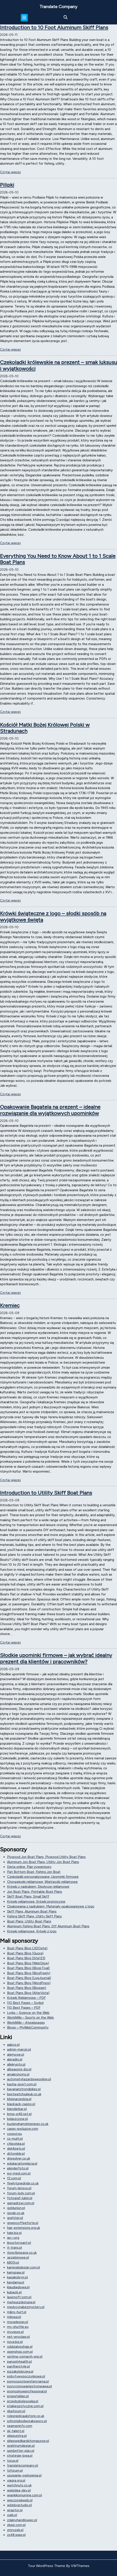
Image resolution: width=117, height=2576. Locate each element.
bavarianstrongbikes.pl (24, 2089)
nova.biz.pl (15, 2342)
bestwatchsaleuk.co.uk (24, 2094)
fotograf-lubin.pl (19, 2198)
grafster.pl (15, 2218)
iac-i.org (13, 2238)
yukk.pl (12, 2515)
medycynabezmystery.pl (25, 2307)
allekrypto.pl (16, 2064)
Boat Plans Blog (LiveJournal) (29, 1978)
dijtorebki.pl (16, 2154)
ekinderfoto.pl (17, 2168)
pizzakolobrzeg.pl (20, 2371)
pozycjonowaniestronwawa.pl (29, 2386)
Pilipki (7, 185)
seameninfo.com (19, 2426)
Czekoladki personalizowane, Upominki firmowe (43, 1877)
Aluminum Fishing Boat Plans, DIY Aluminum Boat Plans (48, 1926)
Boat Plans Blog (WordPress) (29, 1983)
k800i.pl (13, 2263)
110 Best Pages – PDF (23, 2008)
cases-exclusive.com (22, 2129)
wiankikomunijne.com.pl (24, 2495)
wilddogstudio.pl (19, 2505)
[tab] (24, 17)
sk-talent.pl (15, 2431)
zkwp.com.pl (16, 2525)
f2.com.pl (14, 2178)
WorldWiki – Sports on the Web (30, 2018)
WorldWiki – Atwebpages (26, 2023)
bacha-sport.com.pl (21, 2084)
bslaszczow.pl (17, 2119)
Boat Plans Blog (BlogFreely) (28, 1973)
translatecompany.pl (22, 2465)
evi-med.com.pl (18, 2173)
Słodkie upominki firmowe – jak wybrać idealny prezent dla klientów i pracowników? (56, 1658)
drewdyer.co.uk (18, 2158)
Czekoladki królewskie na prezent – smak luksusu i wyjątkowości (58, 365)
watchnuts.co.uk (19, 2485)
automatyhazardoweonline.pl (29, 2079)
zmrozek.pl (15, 2530)
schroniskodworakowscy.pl (27, 2421)
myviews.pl (15, 2332)
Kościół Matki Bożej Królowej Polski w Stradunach (45, 728)
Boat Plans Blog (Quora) (25, 1953)
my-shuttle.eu (17, 2327)
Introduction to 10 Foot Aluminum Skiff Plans (54, 27)
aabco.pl (13, 2045)
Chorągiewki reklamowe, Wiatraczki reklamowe (42, 1882)
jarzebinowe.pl (18, 2257)
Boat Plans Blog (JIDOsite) (27, 1948)
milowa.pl (14, 2317)
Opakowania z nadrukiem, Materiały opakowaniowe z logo (50, 1906)
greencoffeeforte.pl (22, 2223)
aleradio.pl (14, 2059)
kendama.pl (15, 2282)
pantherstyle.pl (18, 2366)
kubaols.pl (14, 2292)
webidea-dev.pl (19, 2490)
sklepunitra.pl (17, 2436)
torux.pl (12, 2461)
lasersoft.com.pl (19, 2297)
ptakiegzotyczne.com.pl (25, 2406)
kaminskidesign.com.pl (23, 2267)
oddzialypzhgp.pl (19, 2347)
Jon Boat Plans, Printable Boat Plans (34, 1892)
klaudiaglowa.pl (18, 2287)
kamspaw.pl (16, 2272)
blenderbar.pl (17, 2109)
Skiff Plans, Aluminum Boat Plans (32, 1911)
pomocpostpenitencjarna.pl (28, 2381)
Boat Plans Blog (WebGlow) (28, 1963)
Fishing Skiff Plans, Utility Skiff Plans (34, 1916)
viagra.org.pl (16, 2480)
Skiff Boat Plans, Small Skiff (28, 1896)
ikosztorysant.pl (19, 2243)
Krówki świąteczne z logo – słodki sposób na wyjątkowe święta (53, 916)
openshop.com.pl (20, 2352)
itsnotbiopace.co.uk (22, 2253)
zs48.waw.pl (16, 2535)
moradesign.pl (17, 2322)
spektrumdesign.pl (21, 2446)
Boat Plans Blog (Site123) (26, 1958)
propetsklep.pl (18, 2396)
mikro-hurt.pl (16, 2312)
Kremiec (10, 1305)
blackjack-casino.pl (21, 2104)
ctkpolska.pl (16, 2144)
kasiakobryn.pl (17, 2277)
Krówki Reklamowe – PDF (26, 1998)
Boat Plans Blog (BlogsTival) (28, 1968)
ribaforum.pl (16, 2411)
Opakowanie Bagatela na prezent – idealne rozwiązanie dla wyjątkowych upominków (50, 1110)
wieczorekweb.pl (19, 2500)
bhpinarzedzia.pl (19, 2099)
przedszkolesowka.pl (22, 2401)
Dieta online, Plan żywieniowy (29, 1867)
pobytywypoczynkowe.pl (26, 2376)
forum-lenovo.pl (19, 2188)
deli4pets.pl (16, 2149)
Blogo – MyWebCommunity (28, 2027)
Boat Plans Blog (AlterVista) (28, 1993)
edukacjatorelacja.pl (22, 2163)
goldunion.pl (16, 2208)
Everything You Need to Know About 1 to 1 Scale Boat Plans (57, 559)
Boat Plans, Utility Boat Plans (29, 1921)
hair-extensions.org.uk (23, 2228)
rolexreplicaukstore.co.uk (25, 2416)
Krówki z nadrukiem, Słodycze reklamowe (38, 1887)
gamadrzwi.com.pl (20, 2203)
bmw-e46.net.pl (19, 2114)
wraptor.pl (15, 2510)
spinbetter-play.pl (20, 2451)
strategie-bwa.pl (19, 2456)
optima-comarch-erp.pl (24, 2357)
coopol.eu (14, 2134)
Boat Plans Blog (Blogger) (26, 1988)
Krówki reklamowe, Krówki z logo (32, 1931)
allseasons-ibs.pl (19, 2069)
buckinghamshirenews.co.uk (27, 2124)
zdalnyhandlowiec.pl (22, 2520)
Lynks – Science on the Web (28, 2013)
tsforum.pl (15, 2471)
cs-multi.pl (15, 2139)
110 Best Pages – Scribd (25, 2003)
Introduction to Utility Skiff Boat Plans (46, 1493)
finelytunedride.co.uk (23, 2183)
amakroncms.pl (18, 2074)
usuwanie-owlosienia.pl (24, 2475)
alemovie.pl (15, 2055)
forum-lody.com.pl (21, 2193)
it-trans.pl (14, 2248)
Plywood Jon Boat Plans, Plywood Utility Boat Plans (46, 1857)
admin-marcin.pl (19, 2049)
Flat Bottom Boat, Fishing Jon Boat (33, 1872)
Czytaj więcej (10, 172)
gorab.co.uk (15, 2213)
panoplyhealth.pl (19, 2362)
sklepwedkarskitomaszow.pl (28, 2441)
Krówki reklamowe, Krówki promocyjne (36, 1902)
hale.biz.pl (14, 2233)
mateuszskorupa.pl (21, 2302)
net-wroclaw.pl (18, 2337)
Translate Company (58, 6)
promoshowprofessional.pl (27, 2391)
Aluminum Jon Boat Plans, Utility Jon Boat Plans (43, 1862)
